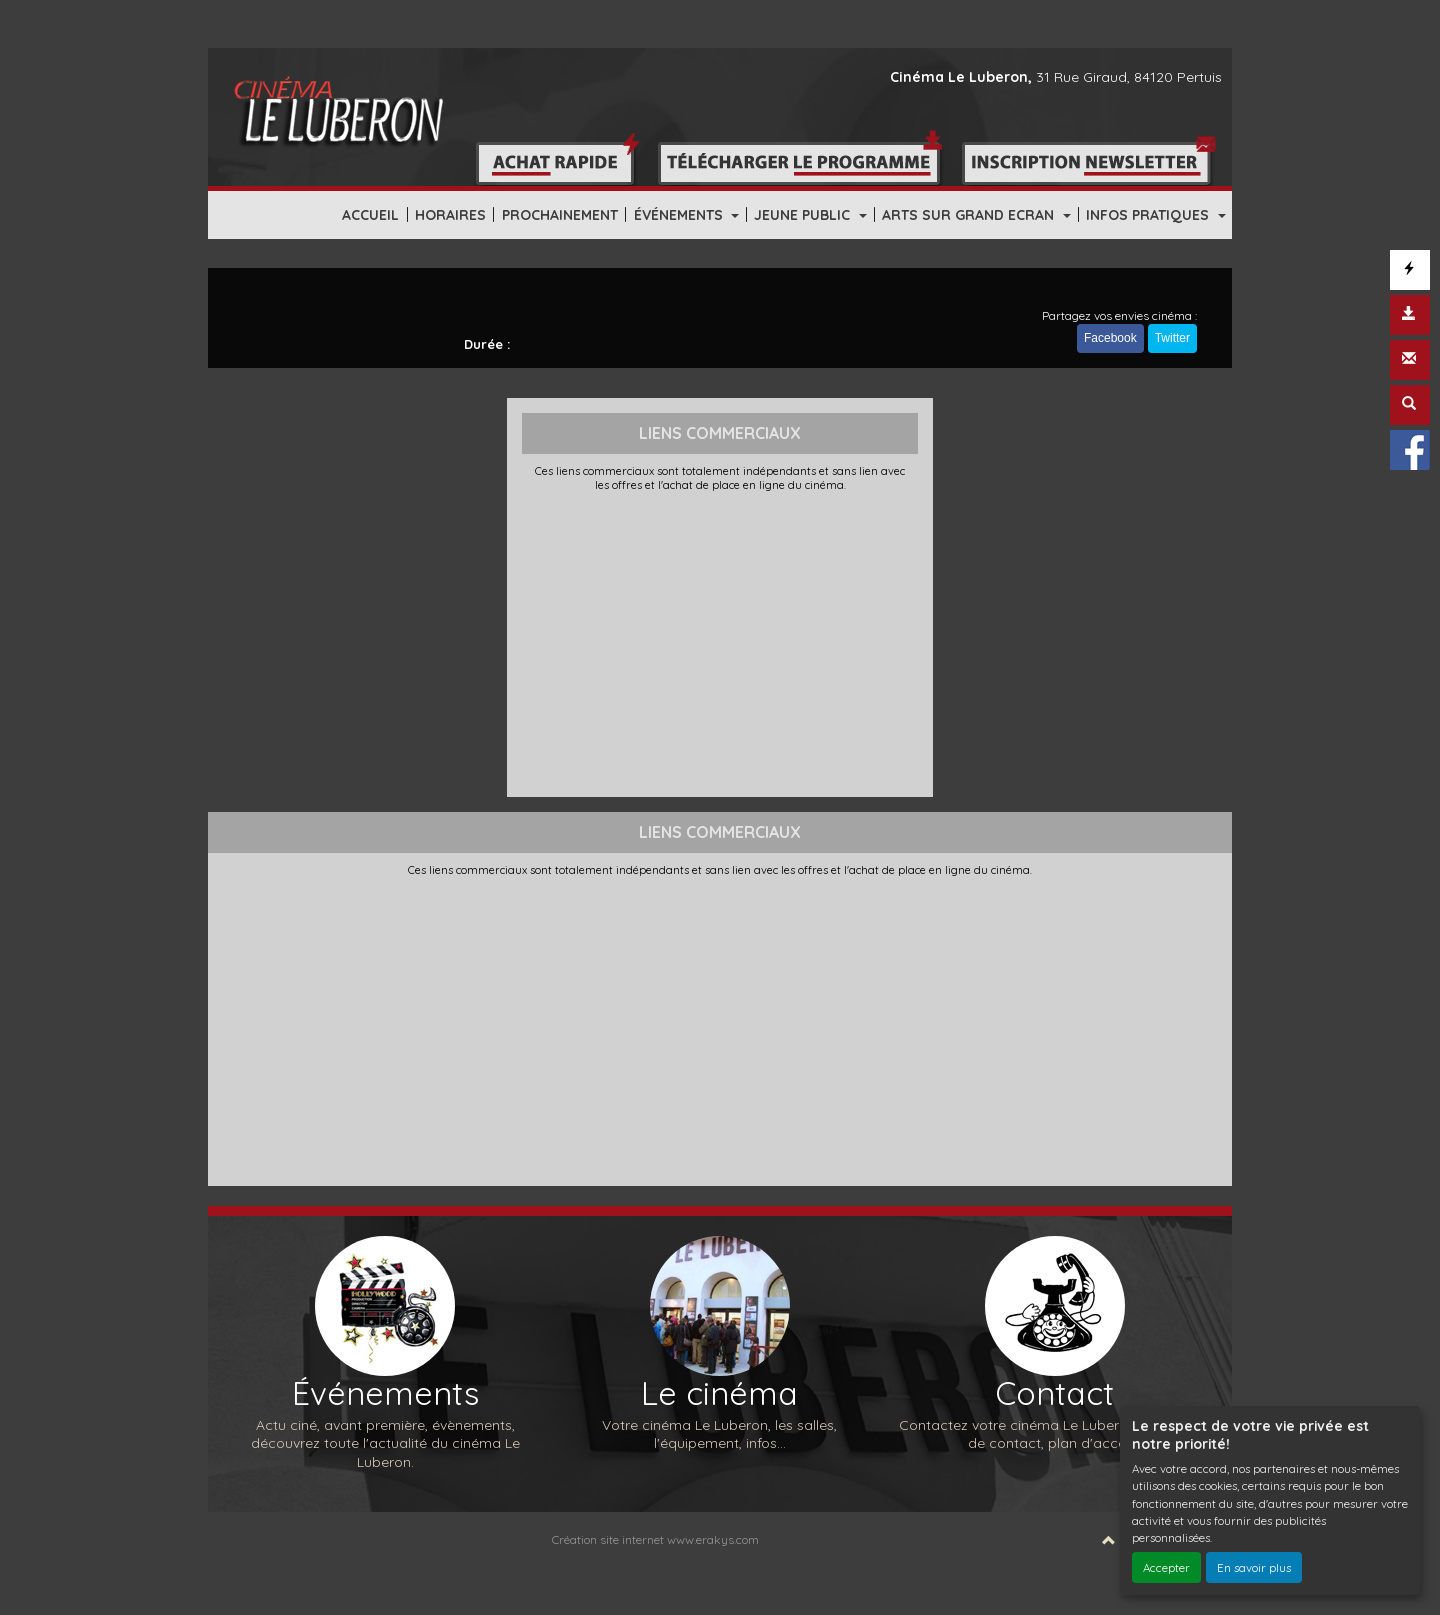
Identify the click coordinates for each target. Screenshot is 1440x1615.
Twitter (1172, 338)
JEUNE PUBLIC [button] (804, 215)
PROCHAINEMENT (560, 215)
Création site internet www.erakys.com (655, 1539)
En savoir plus (1254, 1567)
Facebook (1110, 338)
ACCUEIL (370, 215)
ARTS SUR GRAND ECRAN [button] (970, 215)
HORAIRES (450, 215)
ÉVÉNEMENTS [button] (680, 215)
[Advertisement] (720, 642)
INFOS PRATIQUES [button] (1149, 215)
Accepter (1166, 1567)
